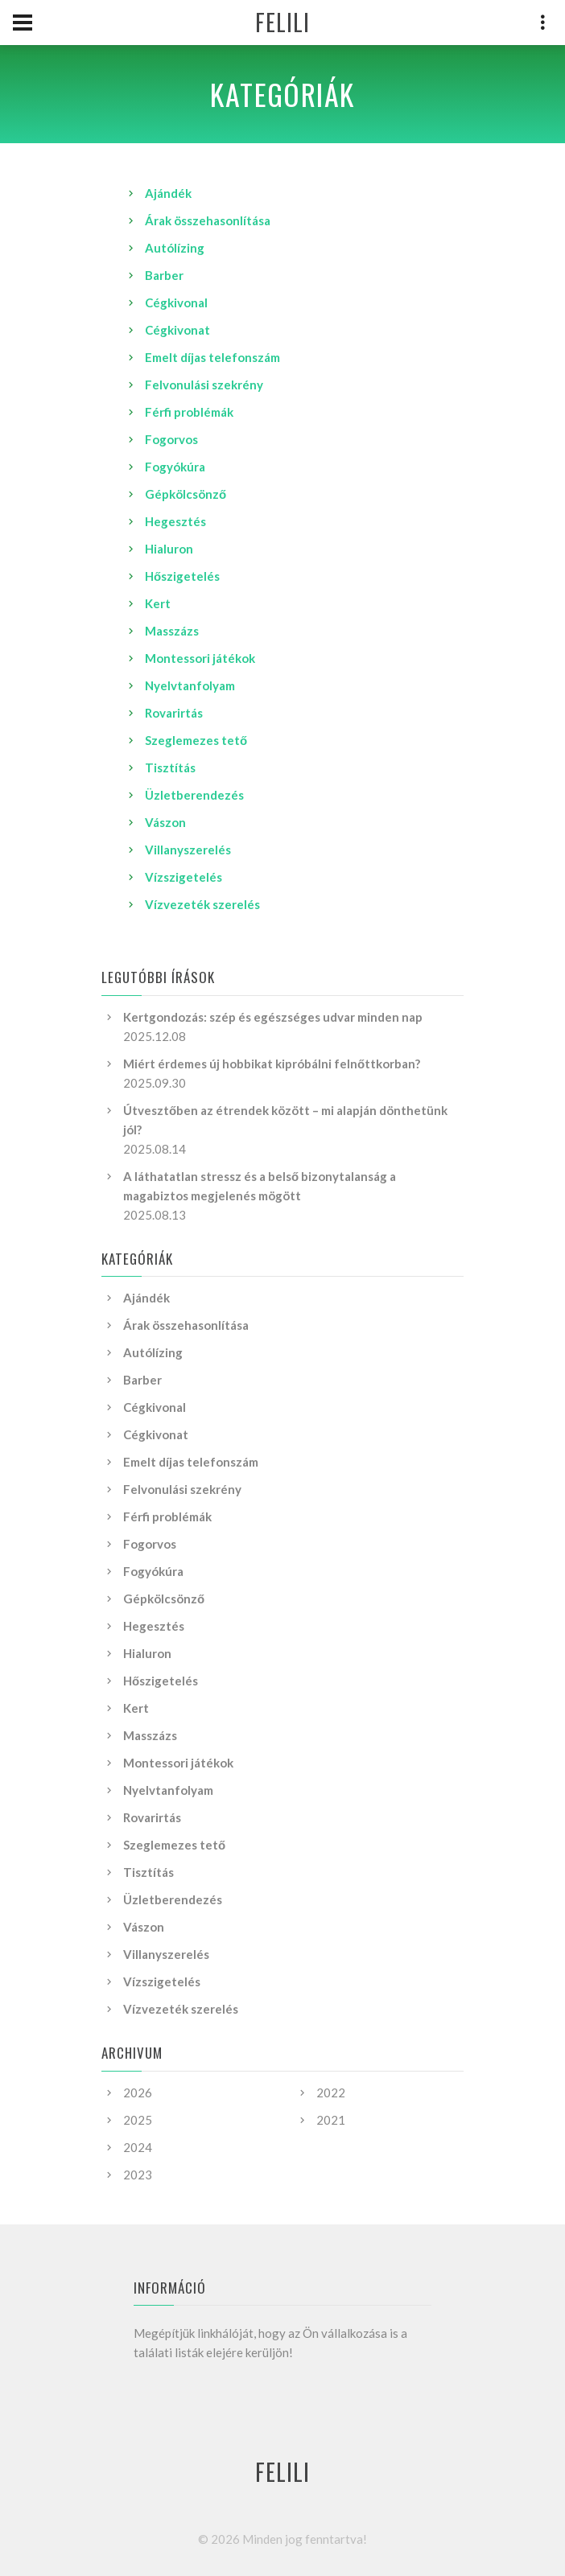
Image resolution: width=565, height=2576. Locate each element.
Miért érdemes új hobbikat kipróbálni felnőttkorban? (271, 1063)
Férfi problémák (189, 412)
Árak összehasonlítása (207, 220)
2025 (137, 2120)
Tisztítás (170, 767)
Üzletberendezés (194, 795)
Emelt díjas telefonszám (212, 357)
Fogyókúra (175, 466)
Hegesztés (175, 521)
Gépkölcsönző (185, 494)
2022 (330, 2092)
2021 (330, 2120)
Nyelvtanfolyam (190, 685)
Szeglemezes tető (196, 740)
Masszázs (172, 630)
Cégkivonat (177, 330)
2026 (137, 2092)
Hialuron (169, 548)
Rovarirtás (174, 713)
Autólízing (174, 248)
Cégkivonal (176, 302)
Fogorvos (171, 439)
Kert (158, 603)
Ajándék (168, 193)
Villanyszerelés (188, 849)
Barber (164, 275)
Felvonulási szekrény (204, 384)
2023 (137, 2174)
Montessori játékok (200, 658)
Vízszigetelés (183, 877)
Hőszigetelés (182, 576)
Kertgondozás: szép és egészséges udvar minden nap (273, 1017)
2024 (137, 2147)
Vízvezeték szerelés (202, 904)
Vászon (165, 822)
